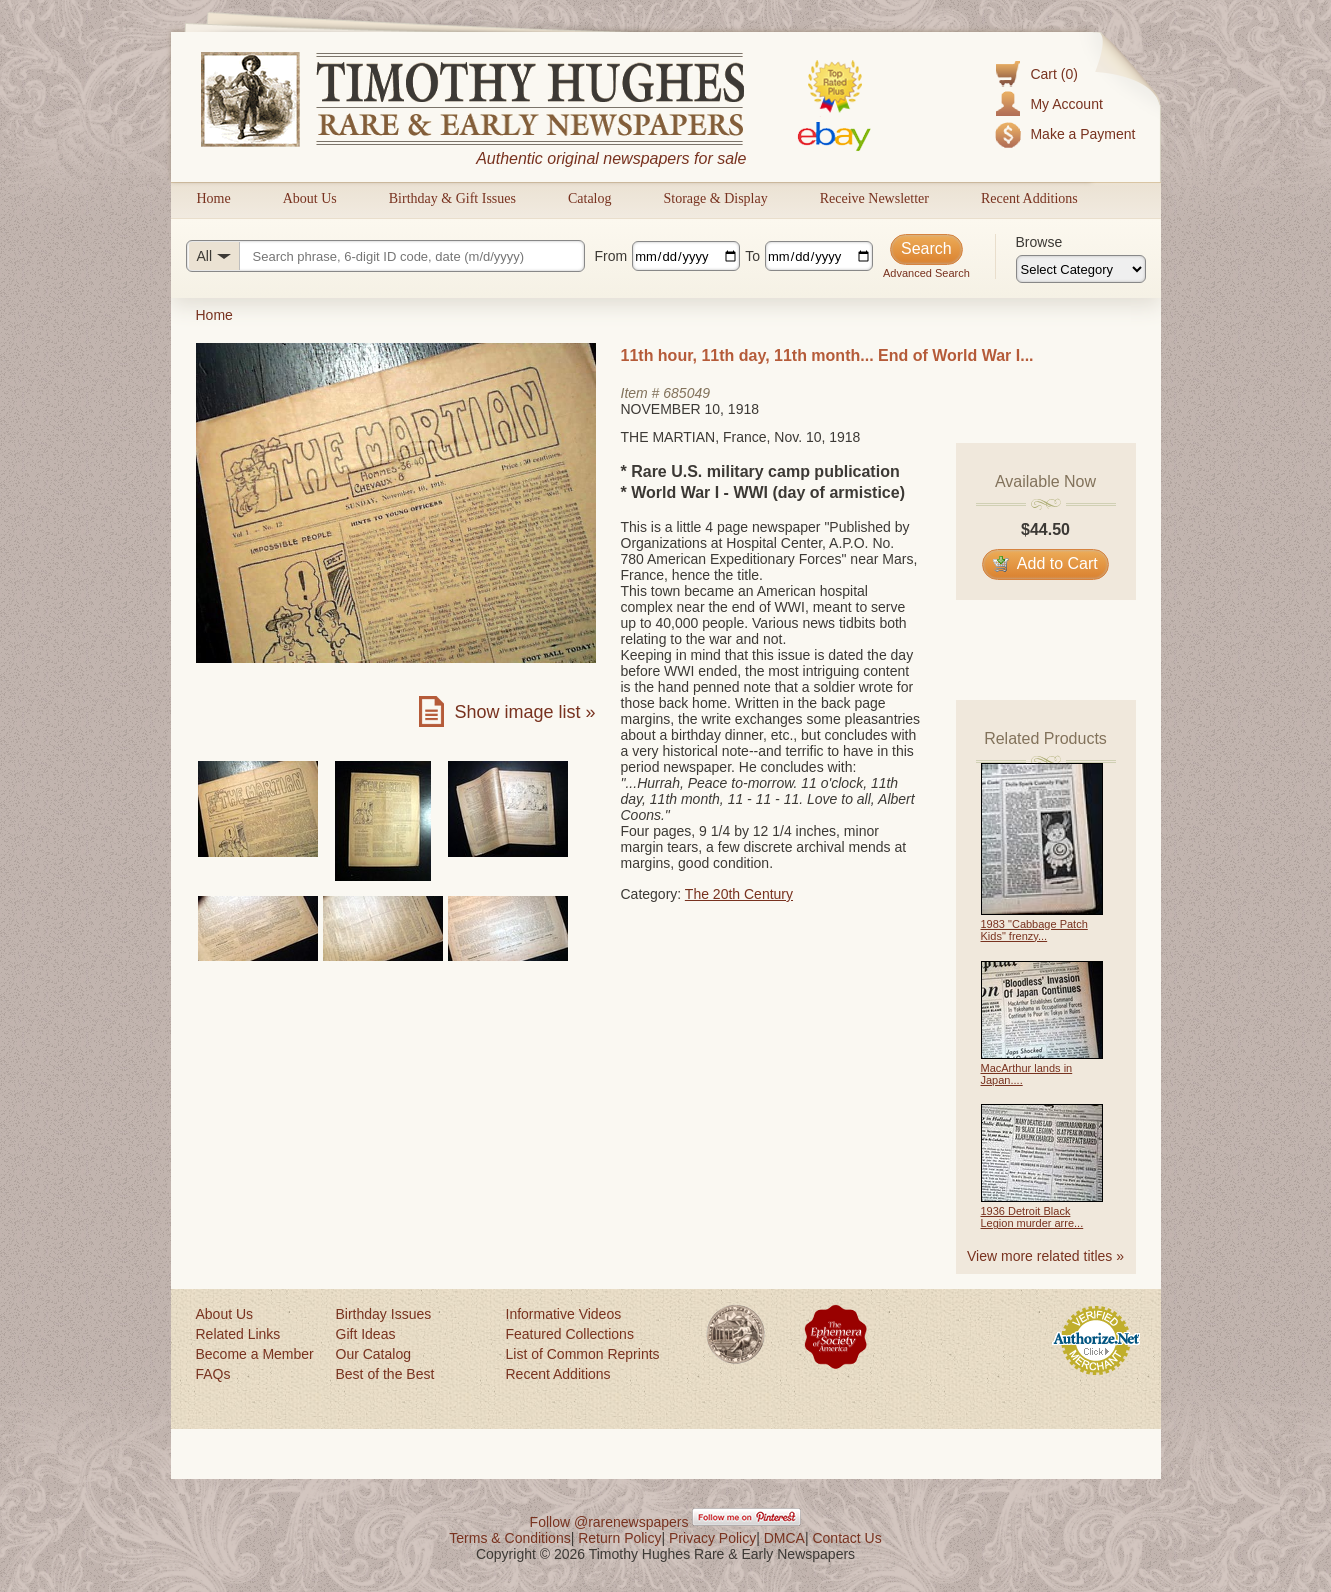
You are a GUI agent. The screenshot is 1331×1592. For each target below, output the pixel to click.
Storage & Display (715, 198)
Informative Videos (564, 1314)
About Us (310, 198)
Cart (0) (1053, 74)
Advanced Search (926, 273)
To (752, 256)
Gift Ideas (366, 1334)
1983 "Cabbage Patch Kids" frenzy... (1034, 930)
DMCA (784, 1538)
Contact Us (846, 1538)
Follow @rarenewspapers (609, 1522)
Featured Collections (570, 1334)
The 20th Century (739, 894)
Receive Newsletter (874, 198)
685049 (686, 393)
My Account (1066, 104)
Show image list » (524, 712)
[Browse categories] (1081, 269)
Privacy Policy (712, 1538)
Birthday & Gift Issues (452, 198)
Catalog (590, 198)
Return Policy (619, 1538)
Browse (1039, 242)
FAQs (213, 1374)
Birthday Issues (384, 1314)
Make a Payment (1082, 134)
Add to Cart (1045, 563)
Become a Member (255, 1354)
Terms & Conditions (509, 1538)
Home (214, 198)
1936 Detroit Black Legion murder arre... (1032, 1217)
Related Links (238, 1334)
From (611, 256)
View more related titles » (1045, 1256)
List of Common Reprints (583, 1354)
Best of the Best (385, 1374)
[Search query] (385, 256)
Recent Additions (1029, 198)
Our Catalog (373, 1354)
